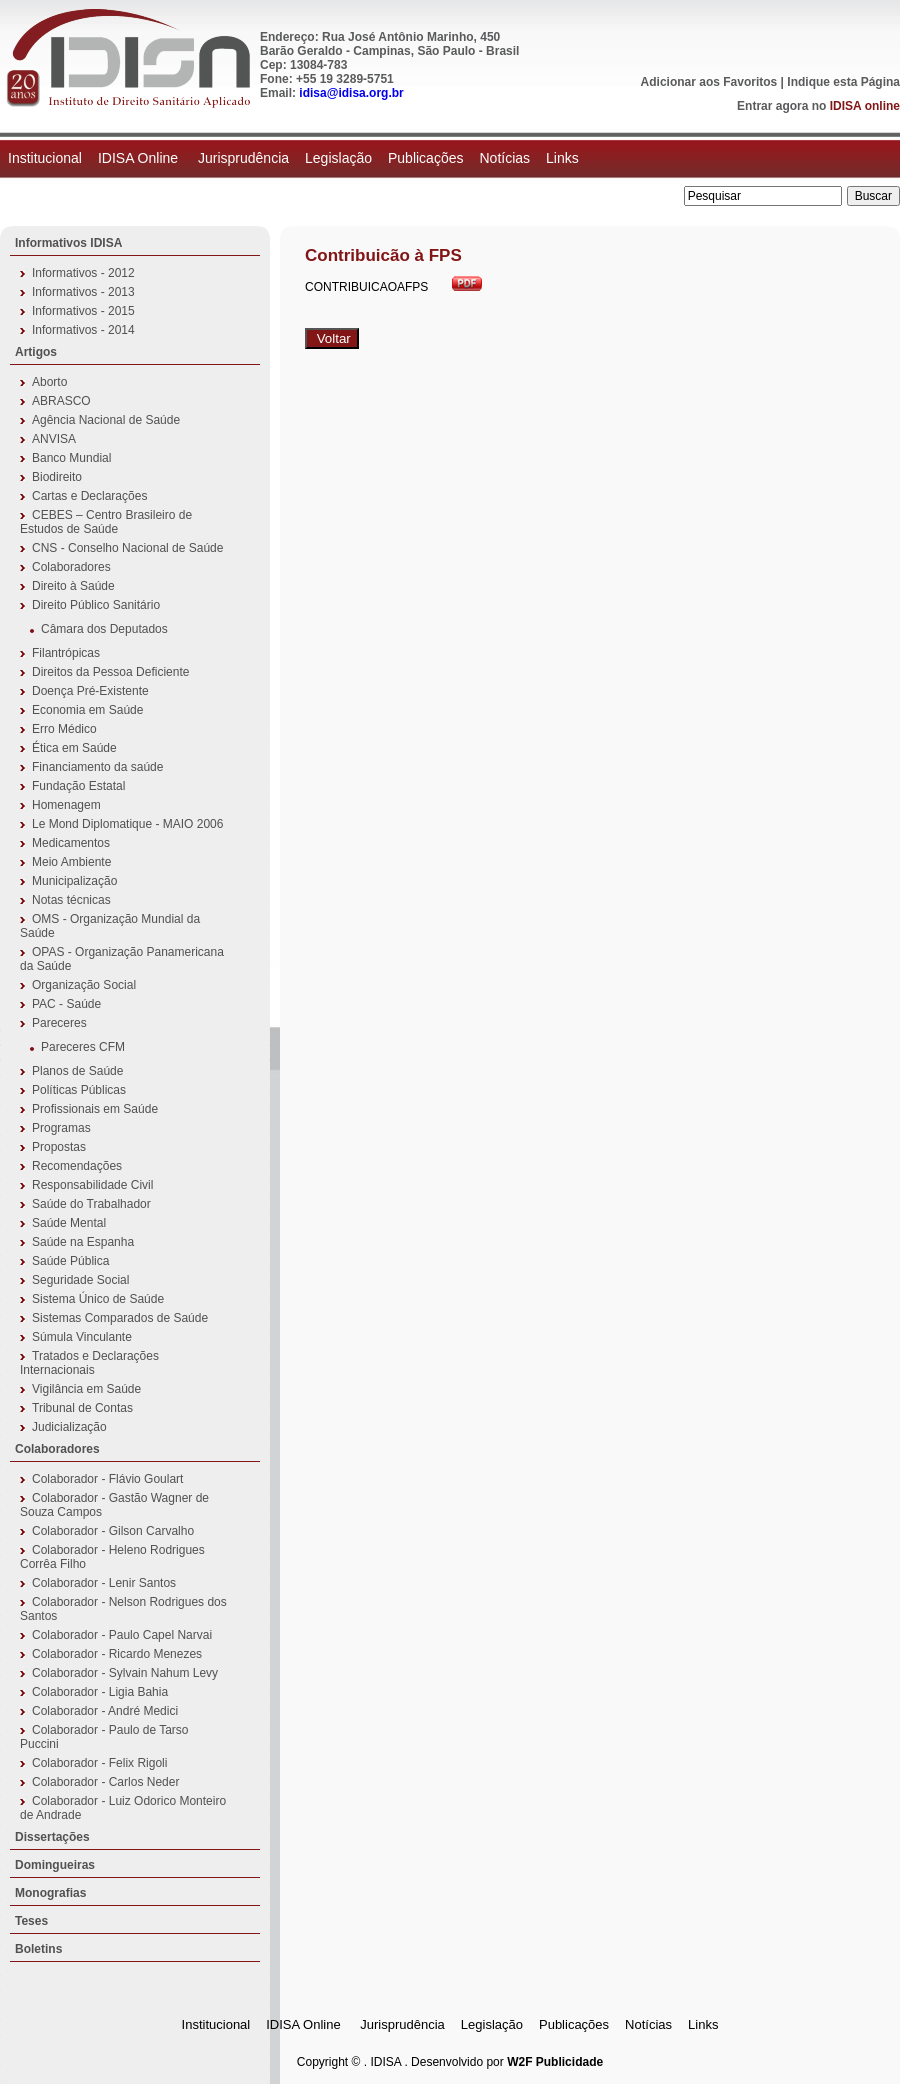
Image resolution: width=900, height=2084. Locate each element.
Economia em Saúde (87, 710)
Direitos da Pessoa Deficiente (110, 672)
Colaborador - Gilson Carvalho (113, 1531)
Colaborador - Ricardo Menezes (117, 1654)
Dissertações (52, 1837)
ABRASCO (61, 401)
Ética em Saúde (74, 748)
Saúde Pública (70, 1261)
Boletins (38, 1949)
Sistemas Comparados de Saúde (120, 1318)
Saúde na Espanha (83, 1242)
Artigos (36, 352)
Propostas (59, 1147)
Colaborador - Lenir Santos (104, 1583)
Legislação (338, 158)
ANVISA (54, 439)
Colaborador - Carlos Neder (105, 1782)
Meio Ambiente (71, 862)
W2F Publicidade (555, 2062)
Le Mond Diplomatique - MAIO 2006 (127, 824)
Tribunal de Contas (82, 1408)
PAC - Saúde (66, 1004)
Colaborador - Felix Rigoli (99, 1763)
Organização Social (84, 985)
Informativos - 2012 (83, 273)
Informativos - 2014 (83, 330)
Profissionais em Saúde (95, 1109)
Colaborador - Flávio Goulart (107, 1479)
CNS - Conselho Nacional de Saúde (127, 548)
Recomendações (77, 1166)
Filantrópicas (66, 653)
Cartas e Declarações (89, 496)
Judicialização (69, 1427)
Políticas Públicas (79, 1090)
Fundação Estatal (78, 786)
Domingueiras (55, 1865)
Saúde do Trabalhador (91, 1204)
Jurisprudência (243, 158)
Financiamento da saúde (97, 767)
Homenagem (66, 805)
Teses (31, 1921)
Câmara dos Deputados (104, 629)
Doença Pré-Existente (90, 691)
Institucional (45, 158)
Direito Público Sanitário (96, 605)
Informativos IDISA (68, 243)
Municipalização (74, 881)
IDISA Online (140, 158)
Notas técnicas (71, 900)
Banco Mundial (71, 458)
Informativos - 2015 (83, 311)
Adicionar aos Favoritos (709, 82)
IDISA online (865, 106)
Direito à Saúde (73, 586)
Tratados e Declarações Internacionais (89, 1363)
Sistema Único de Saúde (98, 1299)
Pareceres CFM (83, 1047)
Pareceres (59, 1023)
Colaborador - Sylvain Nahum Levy (125, 1673)
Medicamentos (71, 843)
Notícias (504, 158)
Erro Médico (64, 729)
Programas (61, 1128)
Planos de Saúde (77, 1071)
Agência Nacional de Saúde (106, 420)
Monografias (50, 1893)
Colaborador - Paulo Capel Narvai (122, 1635)
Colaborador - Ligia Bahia (100, 1692)
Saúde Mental (69, 1223)
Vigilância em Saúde (86, 1389)
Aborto (49, 382)
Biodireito (57, 477)
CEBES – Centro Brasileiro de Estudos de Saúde (106, 522)
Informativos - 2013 (83, 292)
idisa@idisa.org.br (351, 93)
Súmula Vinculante (82, 1337)
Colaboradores (71, 567)
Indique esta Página (843, 82)
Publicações (426, 158)
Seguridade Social (80, 1280)
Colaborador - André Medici (105, 1711)
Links (562, 158)
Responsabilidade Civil (92, 1185)
